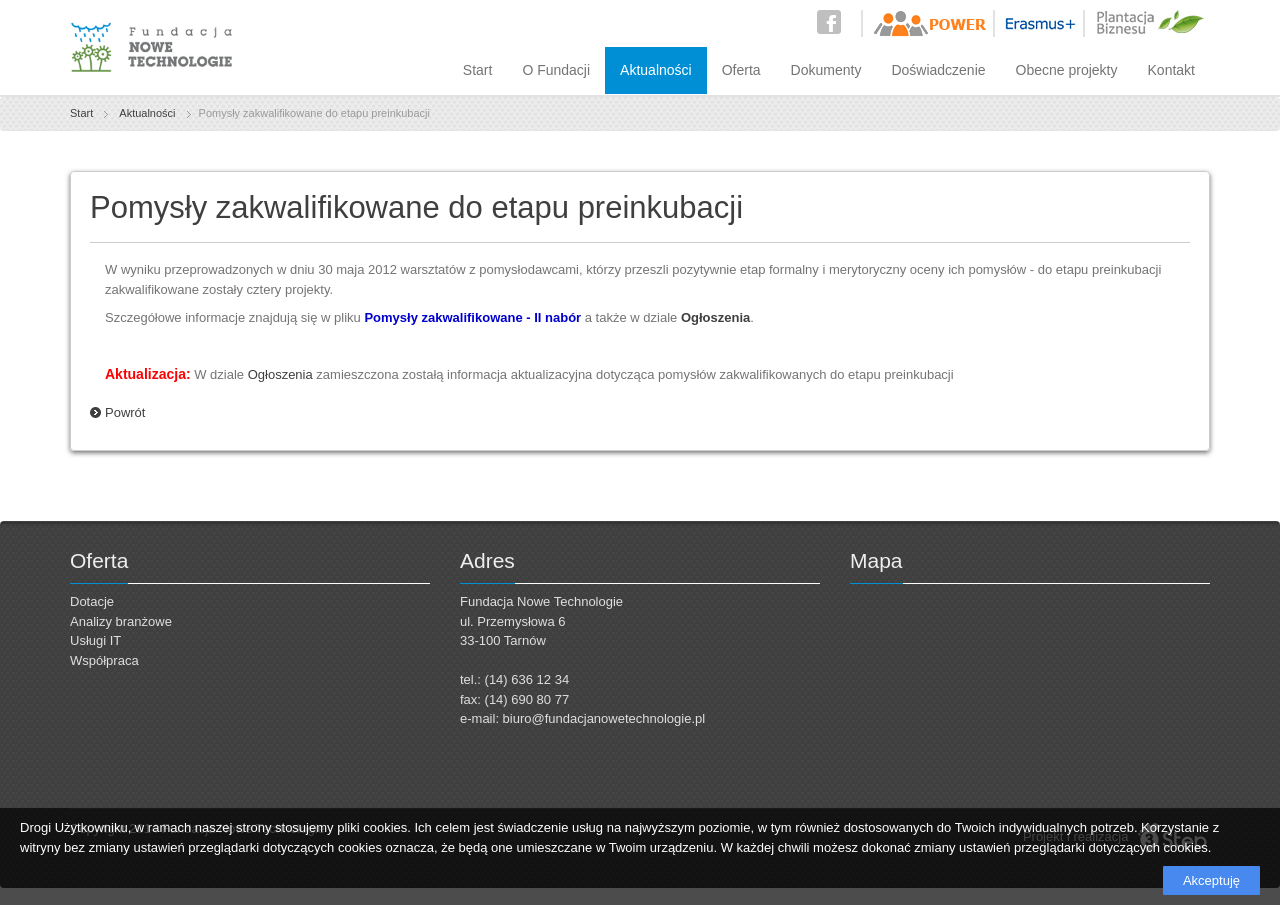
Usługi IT (95, 640)
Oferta (741, 70)
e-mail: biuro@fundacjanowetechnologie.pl (582, 718)
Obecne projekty (1067, 70)
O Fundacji (556, 70)
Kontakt (1171, 70)
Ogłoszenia (280, 374)
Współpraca (104, 660)
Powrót (125, 412)
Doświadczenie (938, 70)
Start (478, 70)
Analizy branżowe (121, 621)
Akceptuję (1211, 880)
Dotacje (92, 601)
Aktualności (656, 70)
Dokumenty (826, 70)
